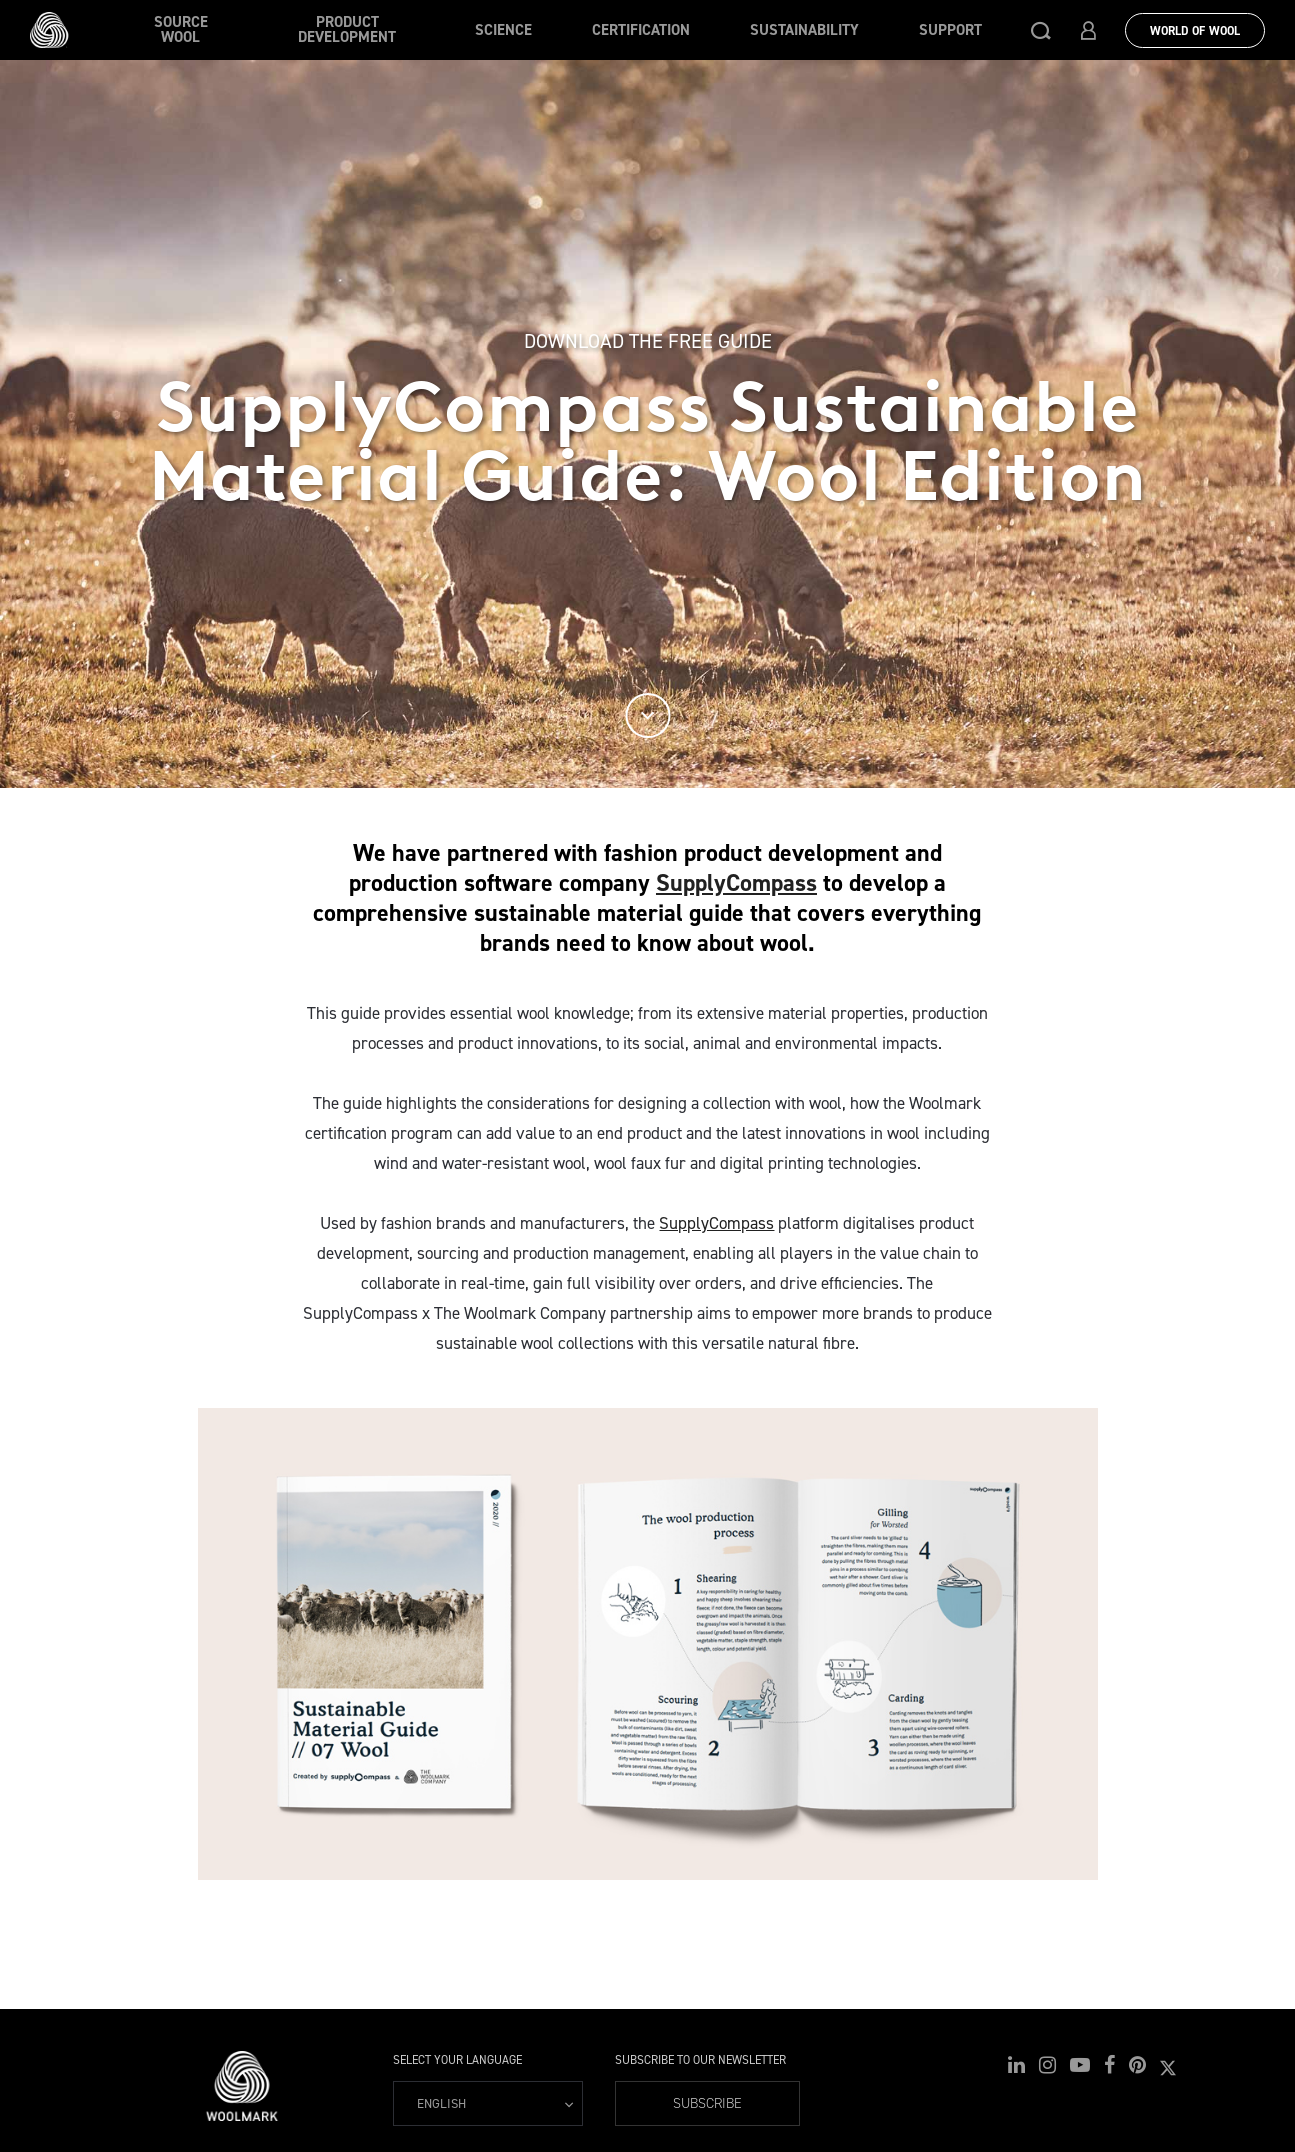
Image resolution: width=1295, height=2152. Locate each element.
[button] (1041, 30)
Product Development (347, 29)
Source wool (181, 29)
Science (503, 30)
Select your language (457, 2060)
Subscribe (707, 2103)
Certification (641, 30)
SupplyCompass (736, 883)
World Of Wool (1195, 31)
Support (950, 30)
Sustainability (804, 30)
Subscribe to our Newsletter (700, 2060)
